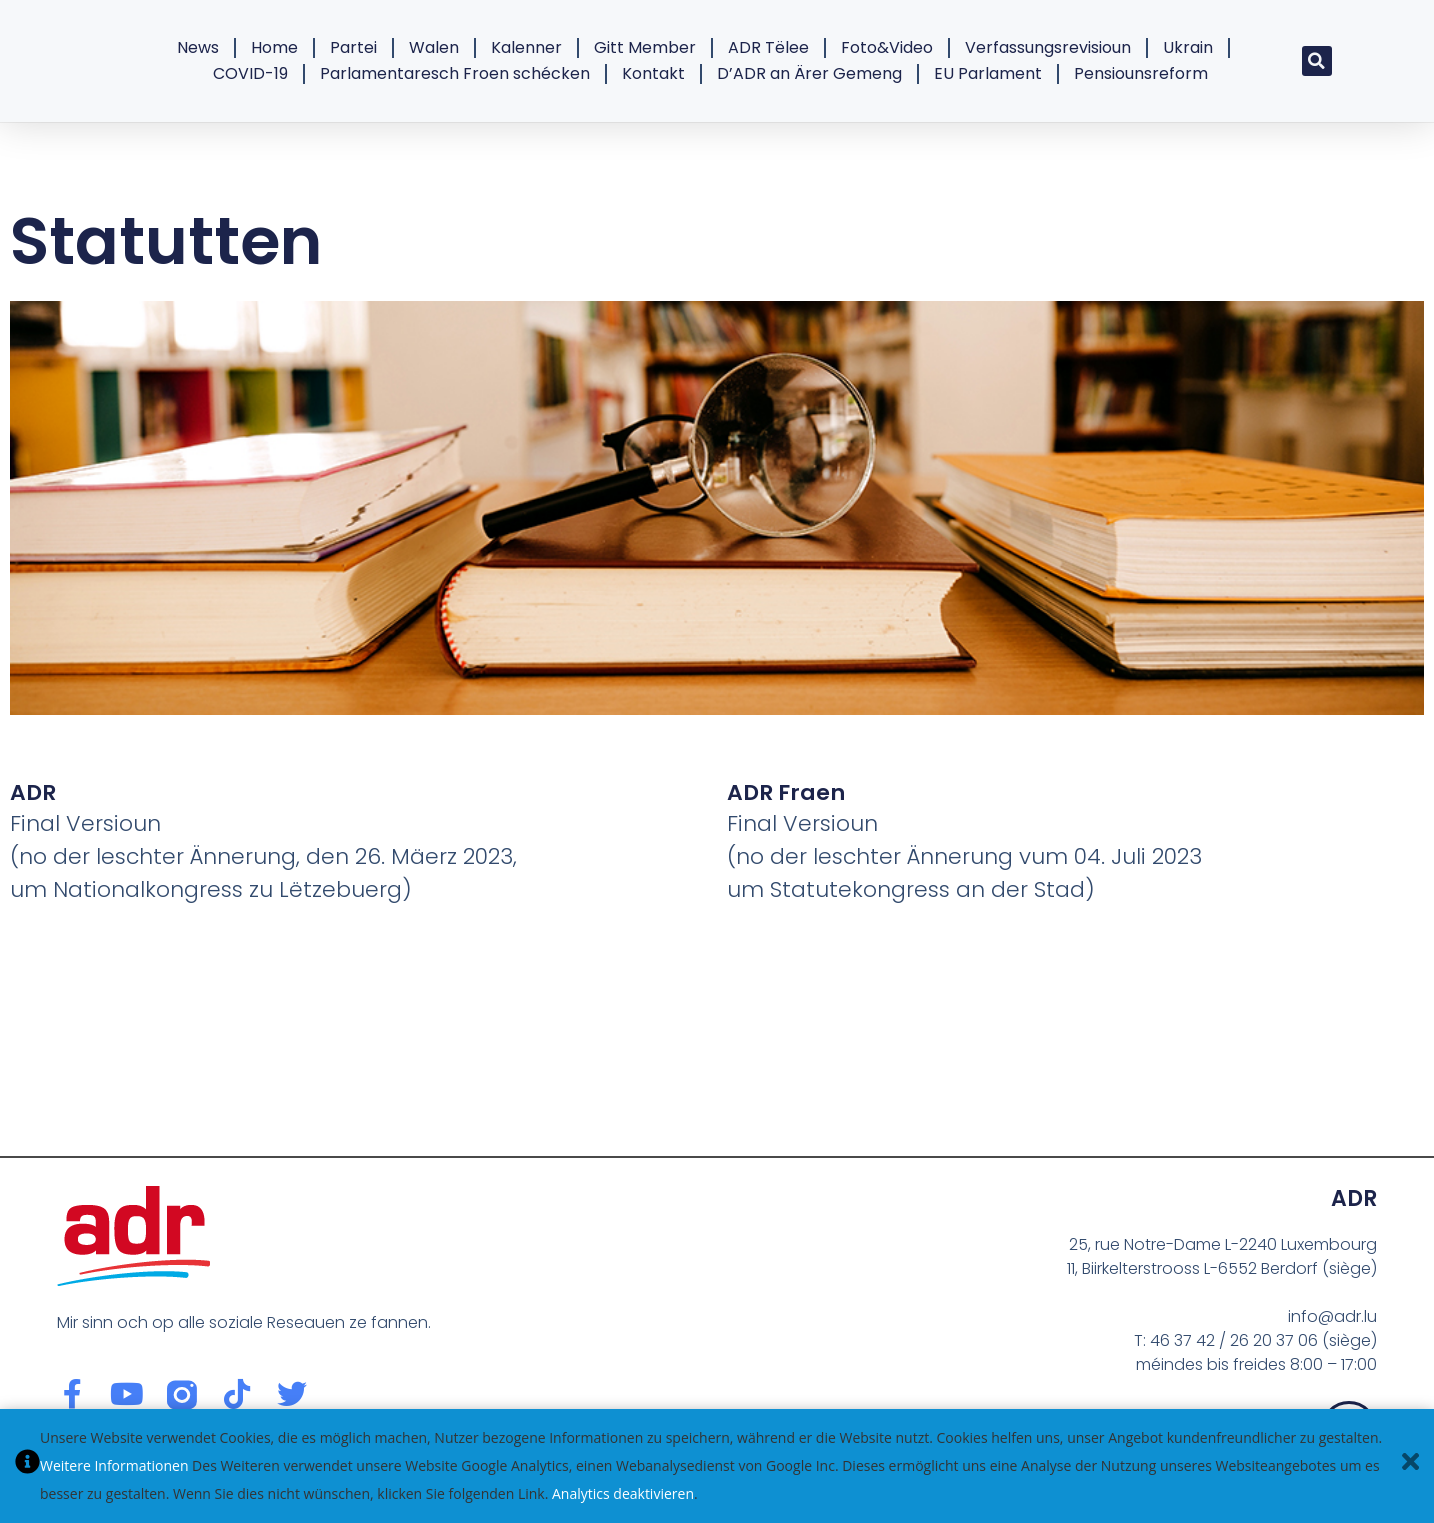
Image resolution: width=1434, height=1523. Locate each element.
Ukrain (1188, 47)
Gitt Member (645, 47)
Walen (434, 47)
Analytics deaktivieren (623, 1493)
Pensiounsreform (1141, 73)
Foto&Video (887, 47)
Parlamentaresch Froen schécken (455, 73)
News (198, 47)
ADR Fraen (786, 792)
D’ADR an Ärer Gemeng (809, 73)
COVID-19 (250, 73)
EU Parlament (988, 73)
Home (274, 47)
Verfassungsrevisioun (1048, 47)
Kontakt (653, 73)
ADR (33, 792)
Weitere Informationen (114, 1465)
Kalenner (526, 47)
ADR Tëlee (768, 47)
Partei (353, 47)
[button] (1317, 61)
